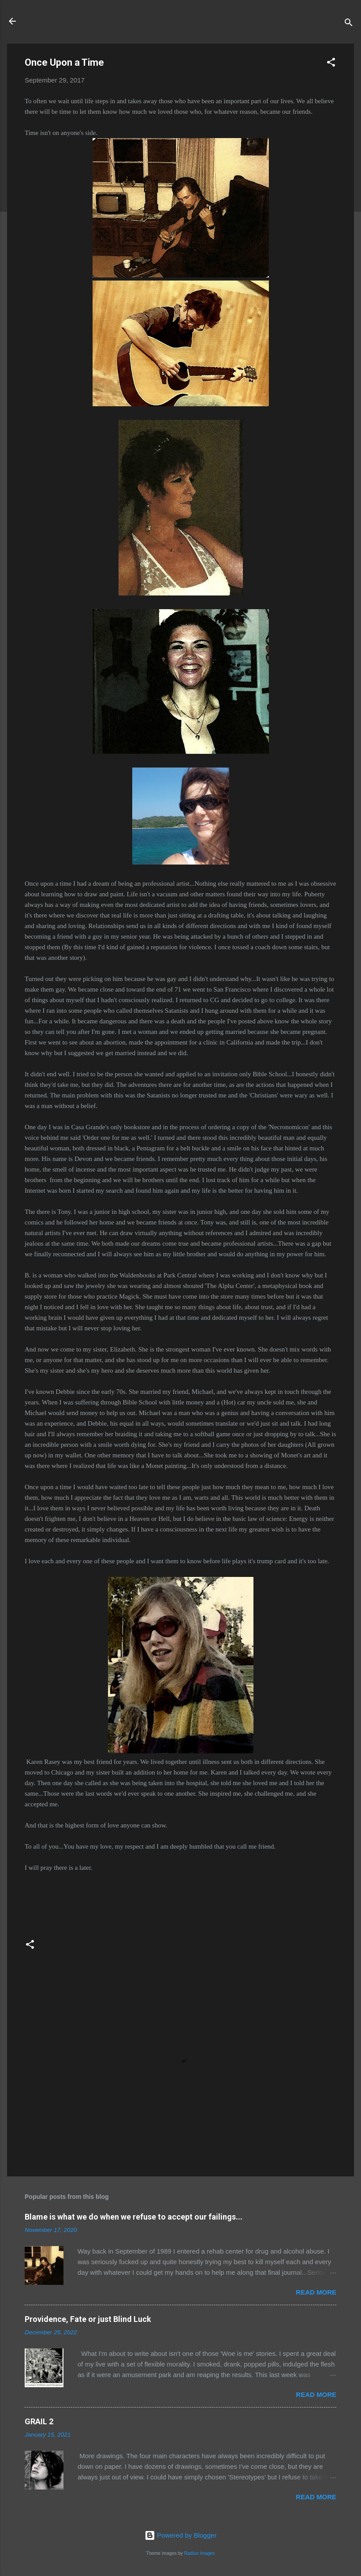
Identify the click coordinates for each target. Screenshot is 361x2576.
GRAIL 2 (39, 2421)
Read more (316, 2292)
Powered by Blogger (180, 2535)
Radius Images (199, 2553)
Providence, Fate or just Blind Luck (88, 2319)
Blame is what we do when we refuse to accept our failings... (133, 2216)
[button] (331, 64)
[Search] (348, 24)
